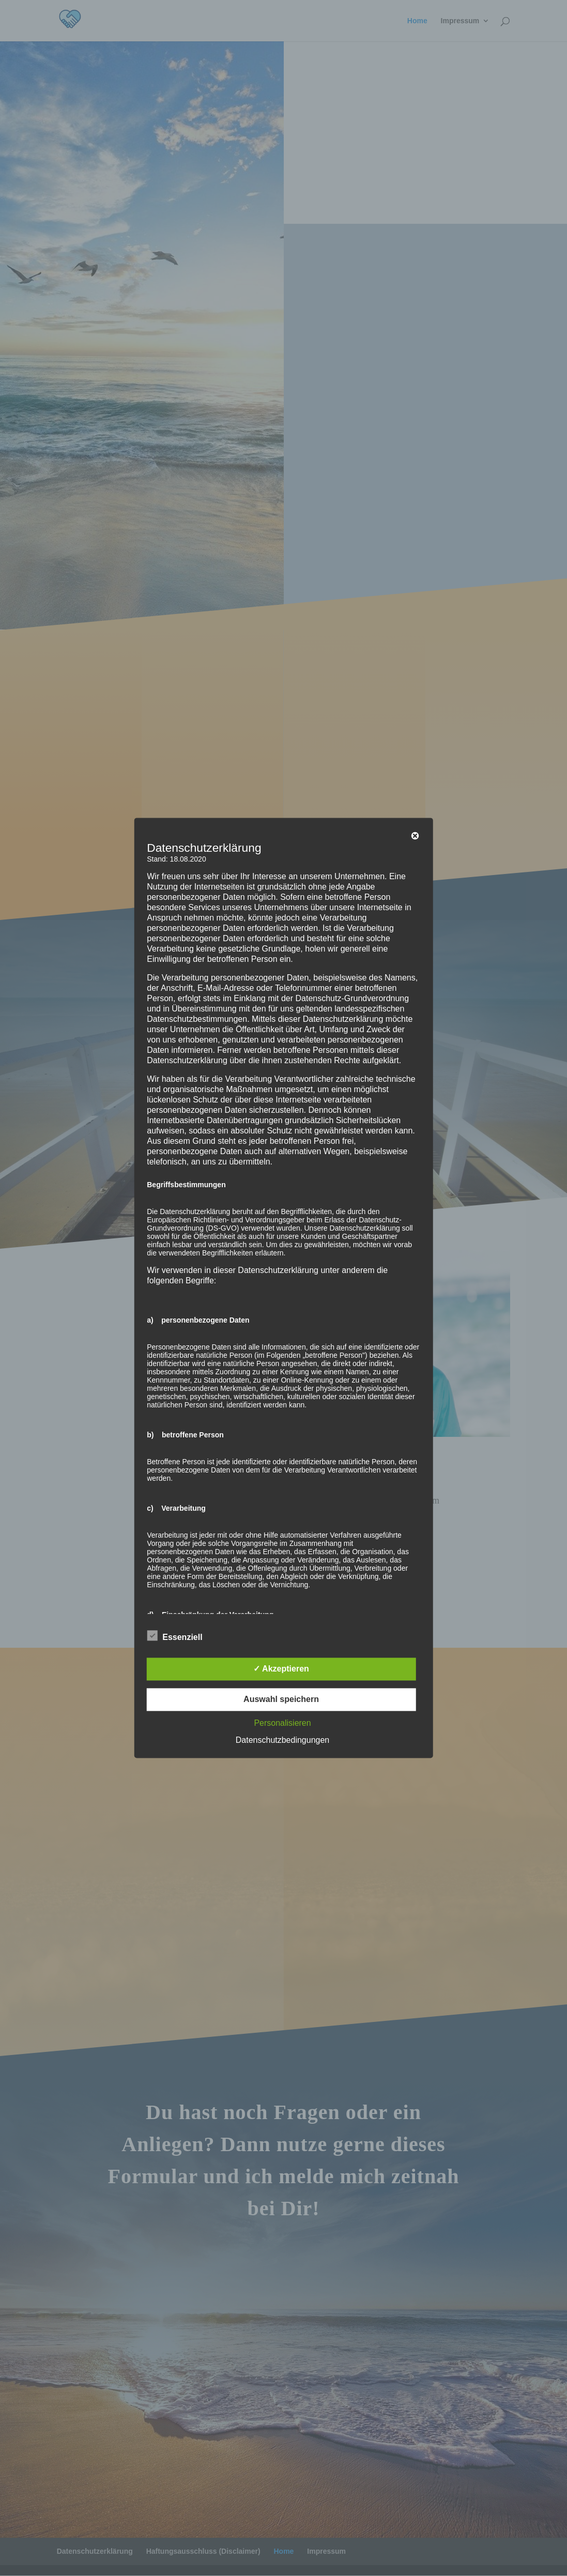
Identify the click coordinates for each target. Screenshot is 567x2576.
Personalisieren (282, 1723)
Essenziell (174, 1636)
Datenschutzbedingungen (282, 1740)
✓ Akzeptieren (281, 1669)
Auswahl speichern (281, 1699)
